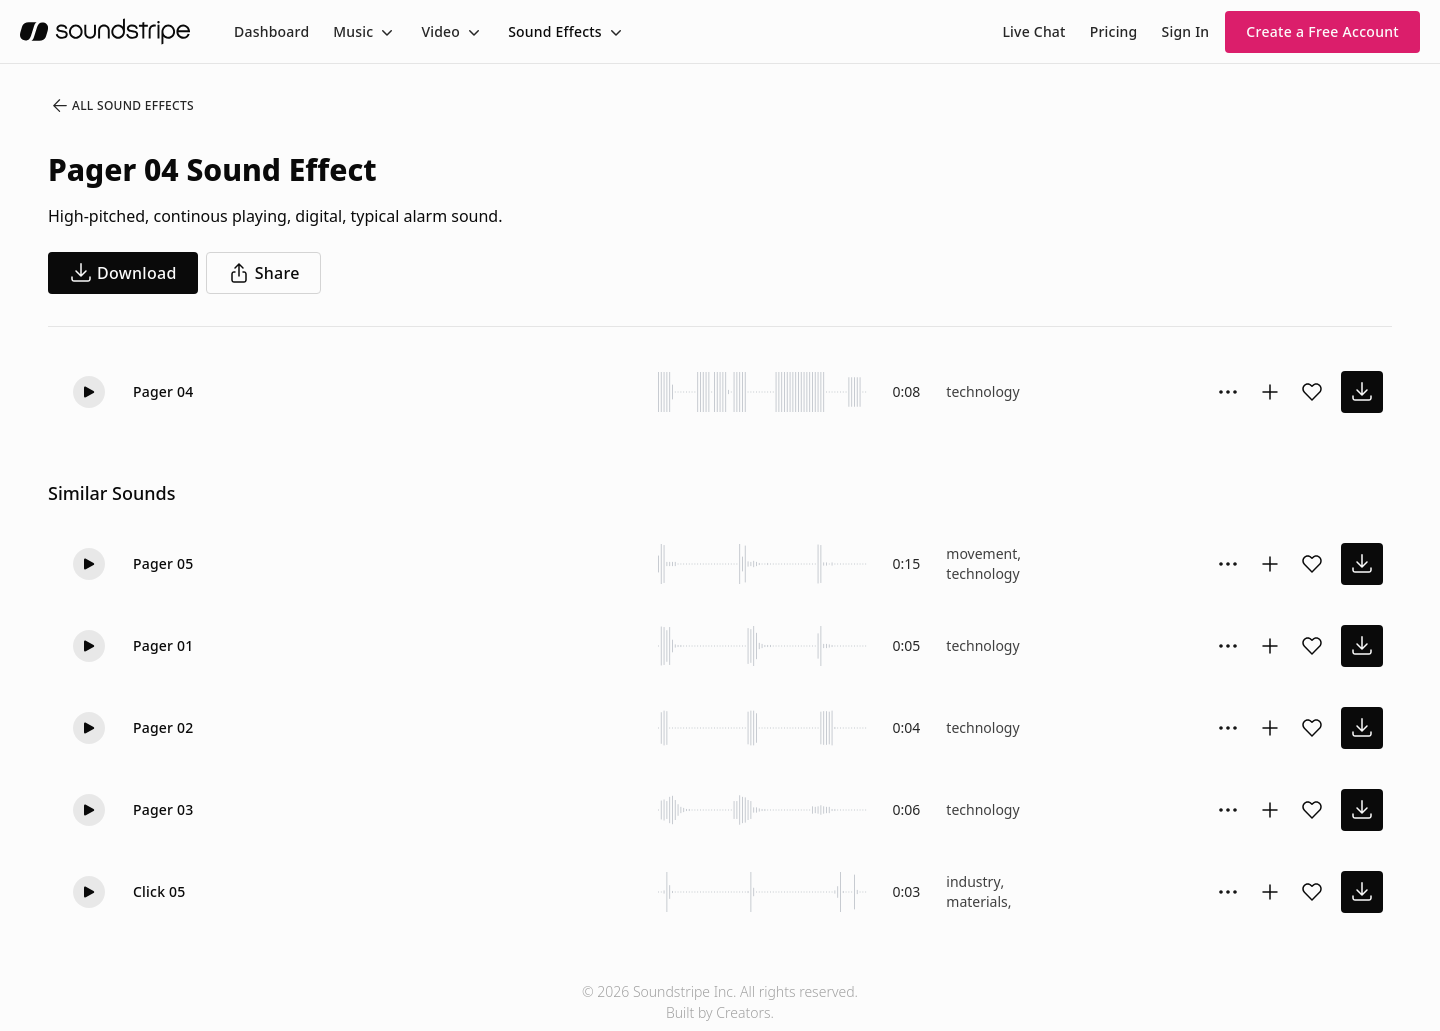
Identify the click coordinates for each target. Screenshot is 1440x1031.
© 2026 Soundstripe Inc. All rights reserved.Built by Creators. (720, 1002)
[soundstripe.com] (105, 31)
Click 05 (159, 891)
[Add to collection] (1270, 392)
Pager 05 (163, 563)
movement (981, 553)
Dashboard (271, 31)
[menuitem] (271, 31)
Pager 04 (163, 391)
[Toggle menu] (385, 32)
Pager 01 (163, 645)
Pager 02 (163, 727)
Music (353, 31)
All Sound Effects (122, 106)
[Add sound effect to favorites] (1312, 392)
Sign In (1186, 31)
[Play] (89, 392)
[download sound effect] (1362, 392)
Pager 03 (163, 809)
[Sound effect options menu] (1228, 392)
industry (973, 881)
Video (440, 31)
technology (982, 391)
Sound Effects (555, 31)
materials (976, 901)
